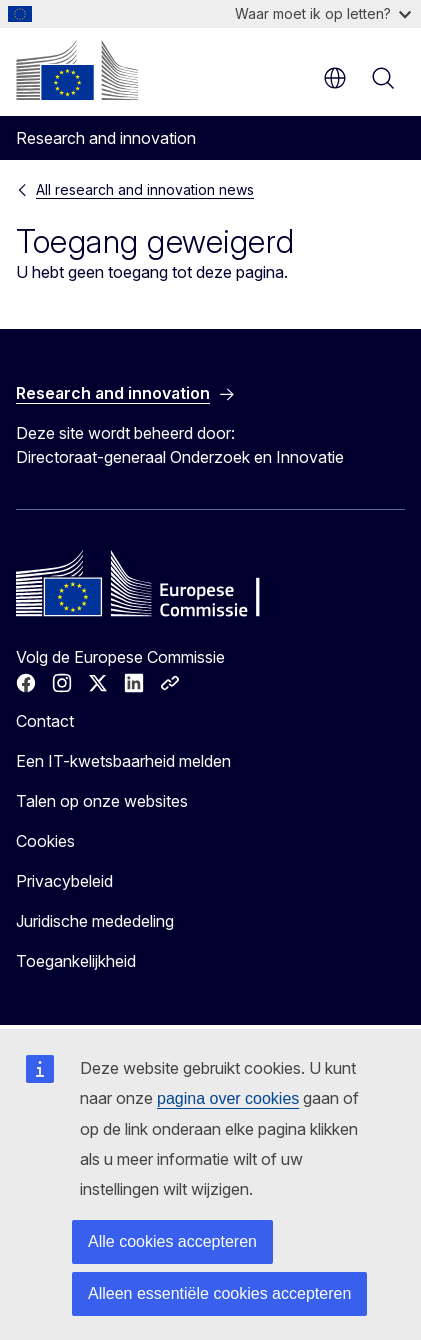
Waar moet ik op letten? (323, 13)
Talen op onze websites (102, 801)
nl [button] (335, 78)
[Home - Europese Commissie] (77, 70)
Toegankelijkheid (76, 961)
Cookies (45, 841)
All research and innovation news (145, 189)
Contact (45, 721)
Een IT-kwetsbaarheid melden (123, 761)
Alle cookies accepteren (172, 1241)
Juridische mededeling (95, 921)
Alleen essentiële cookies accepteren (219, 1293)
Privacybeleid (64, 881)
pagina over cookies (228, 1098)
